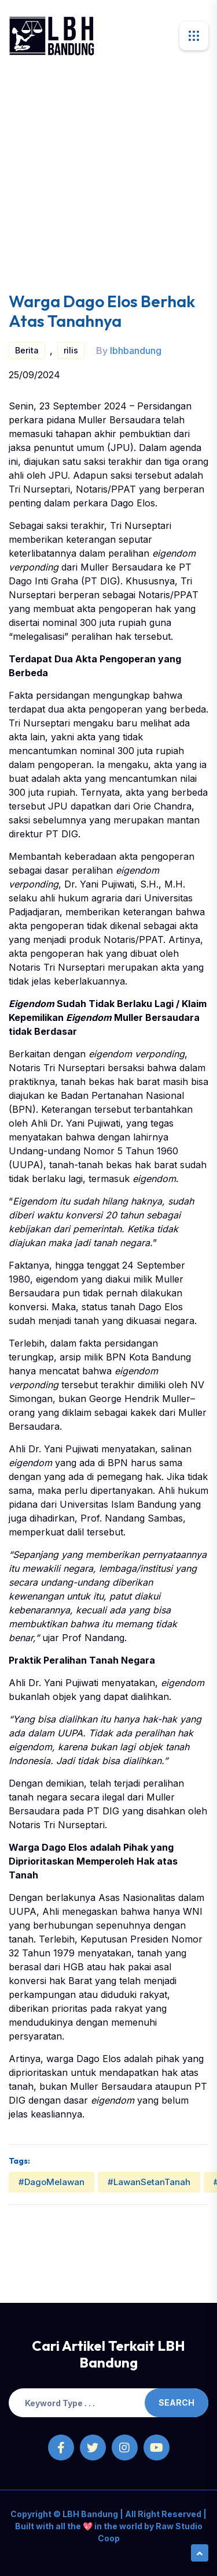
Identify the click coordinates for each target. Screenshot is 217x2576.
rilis (71, 350)
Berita (27, 350)
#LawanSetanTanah (149, 2181)
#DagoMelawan (51, 2181)
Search (176, 2402)
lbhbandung (135, 350)
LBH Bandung (89, 2514)
